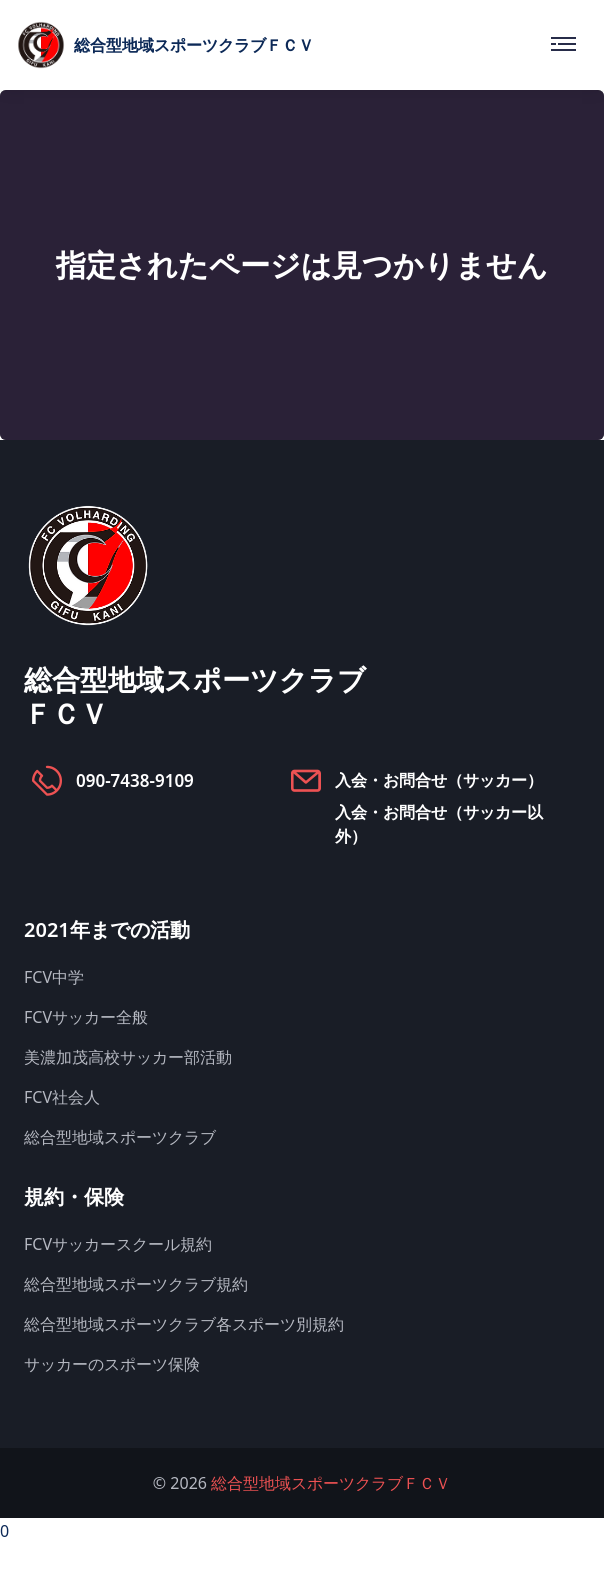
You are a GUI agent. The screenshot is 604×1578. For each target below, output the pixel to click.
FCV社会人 (62, 1097)
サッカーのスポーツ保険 (112, 1364)
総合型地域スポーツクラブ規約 (136, 1284)
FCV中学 (54, 977)
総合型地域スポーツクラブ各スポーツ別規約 (184, 1324)
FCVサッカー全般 (86, 1017)
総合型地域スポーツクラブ (120, 1137)
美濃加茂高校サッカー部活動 (128, 1057)
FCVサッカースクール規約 (118, 1244)
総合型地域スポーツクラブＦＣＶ (331, 1483)
